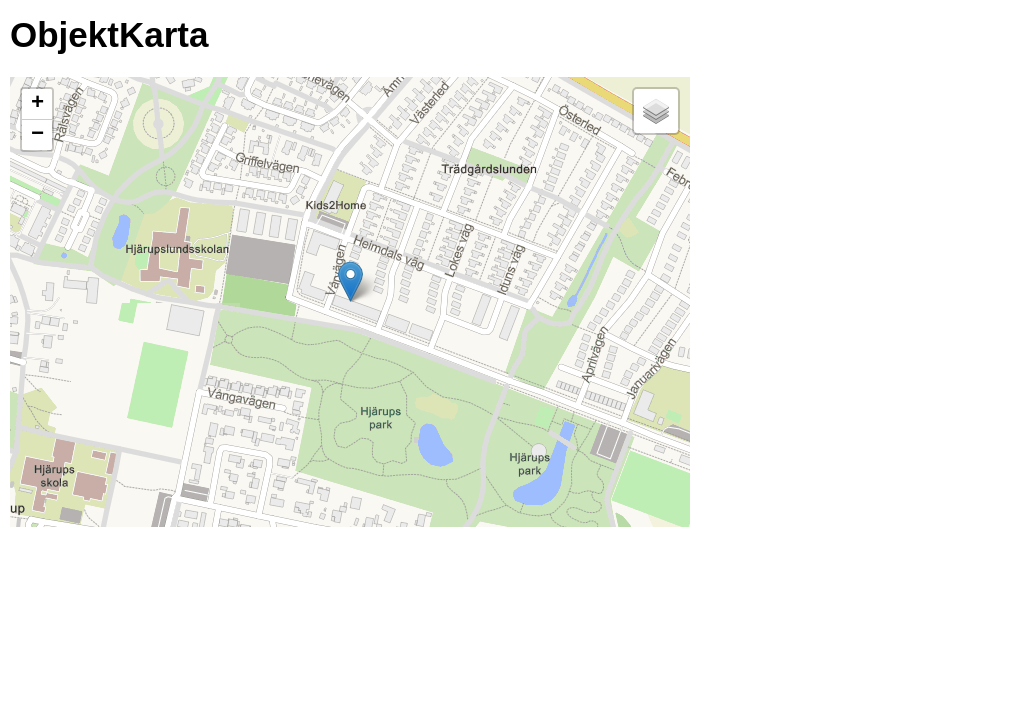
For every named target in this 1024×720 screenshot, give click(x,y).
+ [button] (37, 104)
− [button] (37, 135)
